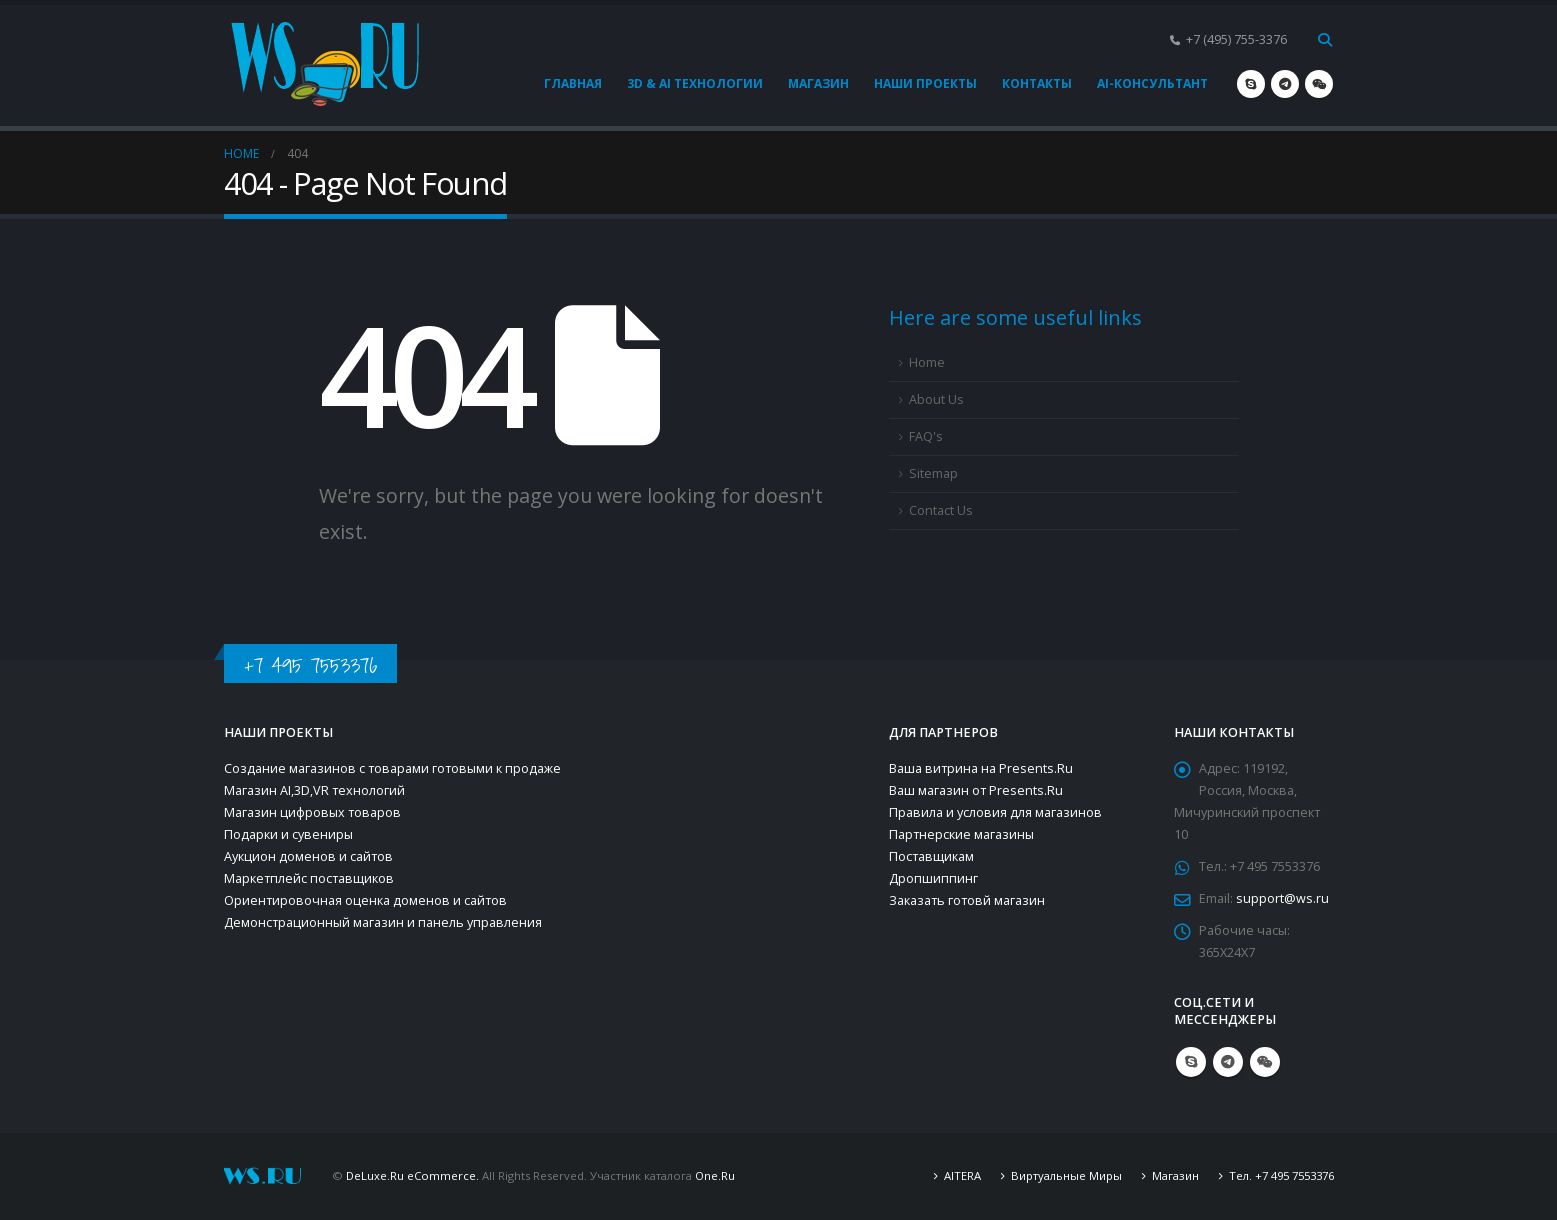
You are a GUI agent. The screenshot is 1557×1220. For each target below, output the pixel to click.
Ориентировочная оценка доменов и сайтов (365, 900)
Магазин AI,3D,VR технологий (314, 790)
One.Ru (715, 1175)
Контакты (1037, 83)
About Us (936, 399)
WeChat (1265, 1062)
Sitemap (933, 473)
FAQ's (926, 436)
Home (927, 362)
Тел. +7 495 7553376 (1281, 1175)
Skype (1191, 1062)
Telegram (1228, 1062)
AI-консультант (1152, 83)
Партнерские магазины (961, 834)
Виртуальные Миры (1066, 1175)
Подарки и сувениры (288, 834)
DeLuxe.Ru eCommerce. (412, 1175)
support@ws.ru (1282, 898)
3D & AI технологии (695, 83)
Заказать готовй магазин (967, 900)
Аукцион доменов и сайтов (308, 856)
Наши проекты (925, 83)
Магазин (818, 83)
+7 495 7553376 (310, 665)
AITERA (962, 1175)
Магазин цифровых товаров (312, 812)
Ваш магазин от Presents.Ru (976, 790)
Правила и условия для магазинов (995, 812)
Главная (573, 83)
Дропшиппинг (933, 878)
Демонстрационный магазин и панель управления (383, 922)
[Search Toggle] (1325, 40)
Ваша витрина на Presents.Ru (981, 768)
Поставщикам (931, 856)
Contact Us (941, 510)
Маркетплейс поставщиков (309, 878)
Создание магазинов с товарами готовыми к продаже (392, 768)
